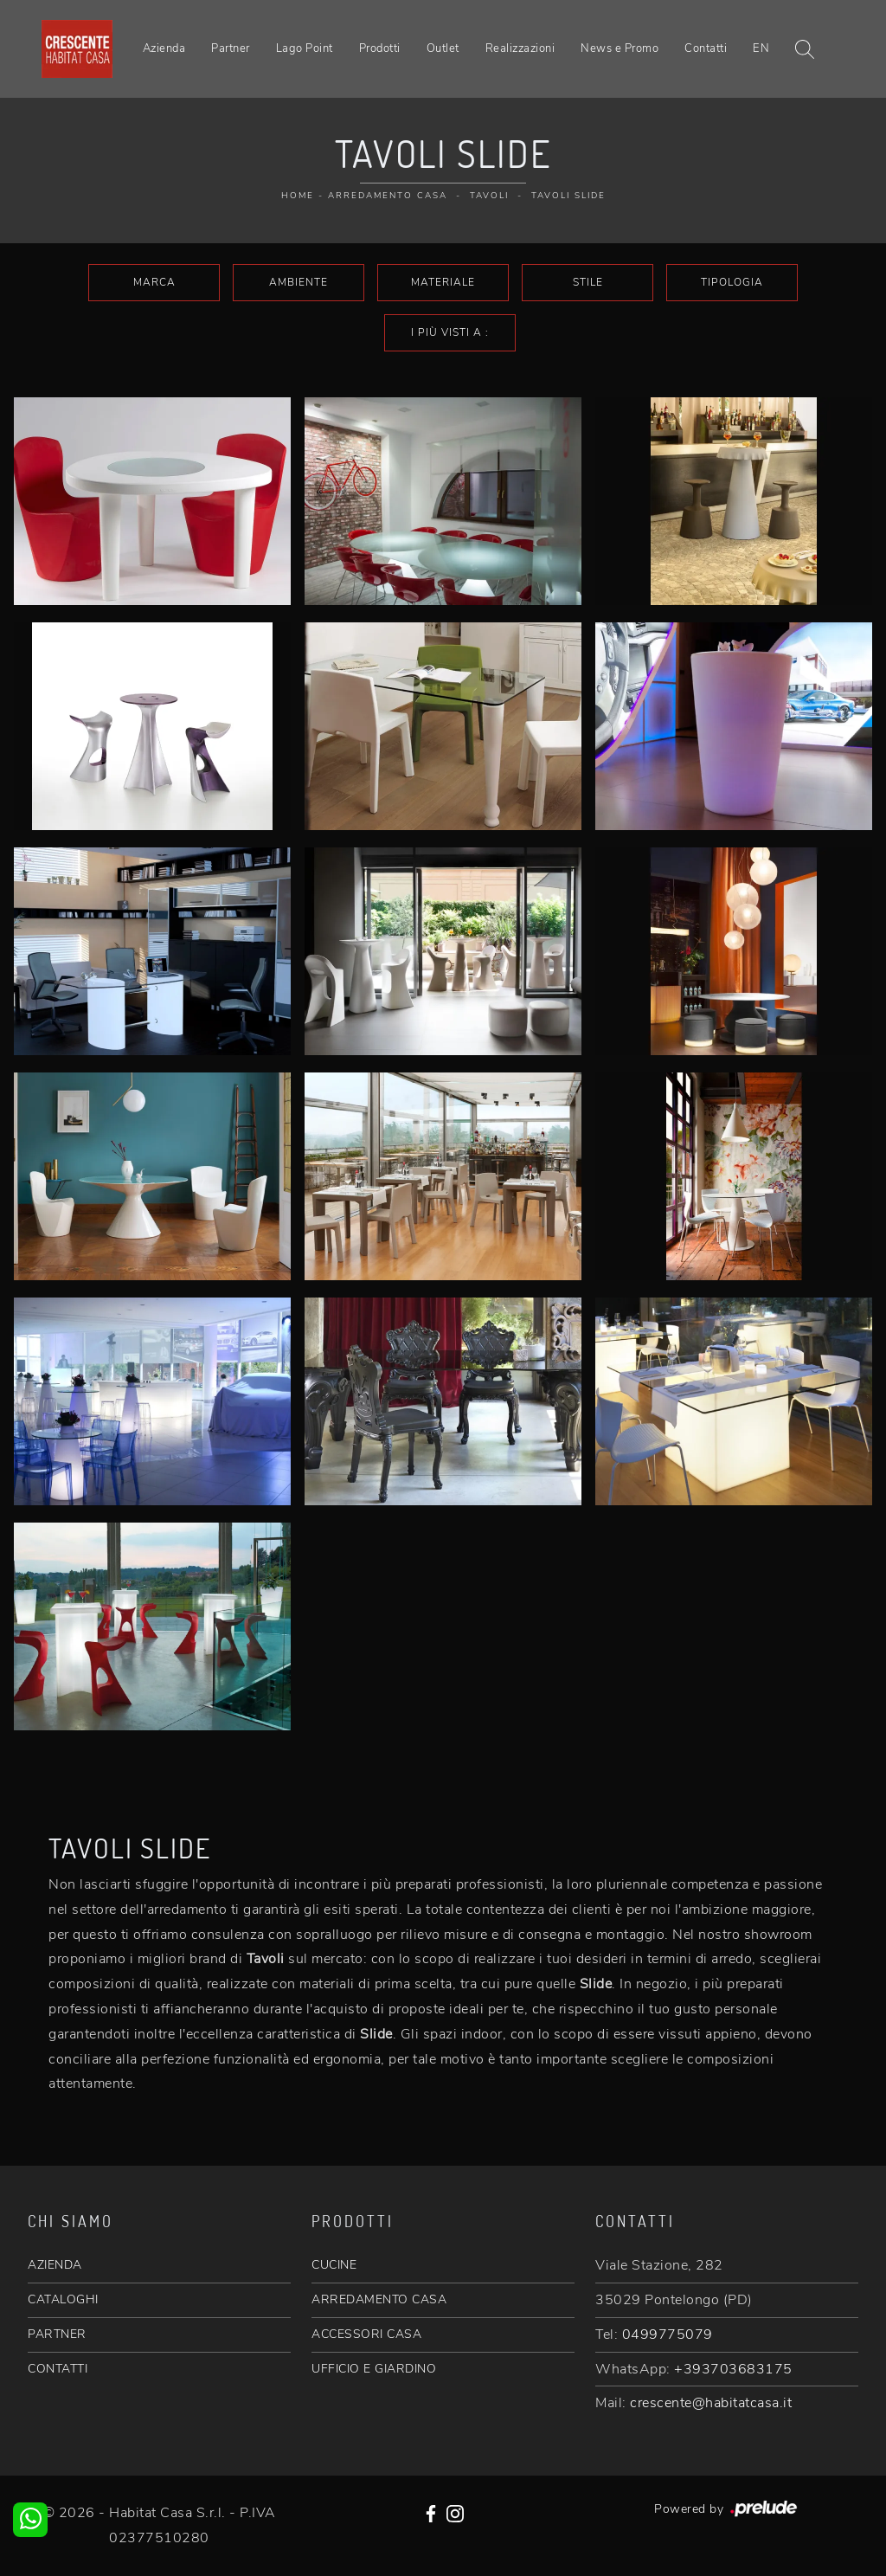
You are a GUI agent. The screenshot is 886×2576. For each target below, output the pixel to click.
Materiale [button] (443, 282)
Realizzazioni (520, 48)
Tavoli (489, 196)
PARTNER (57, 2334)
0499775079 (667, 2334)
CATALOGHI (63, 2299)
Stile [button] (588, 282)
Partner (230, 48)
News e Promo (619, 48)
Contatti (705, 48)
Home (297, 196)
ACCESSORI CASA (366, 2334)
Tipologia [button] (732, 282)
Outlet (443, 48)
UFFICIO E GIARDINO (373, 2368)
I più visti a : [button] (450, 332)
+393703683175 (733, 2369)
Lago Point (304, 48)
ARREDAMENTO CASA (378, 2299)
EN (761, 48)
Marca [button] (154, 282)
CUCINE (333, 2265)
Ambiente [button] (298, 282)
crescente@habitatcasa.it (711, 2402)
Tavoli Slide (568, 196)
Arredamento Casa (387, 196)
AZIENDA (55, 2265)
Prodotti (380, 48)
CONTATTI (57, 2368)
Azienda (164, 48)
